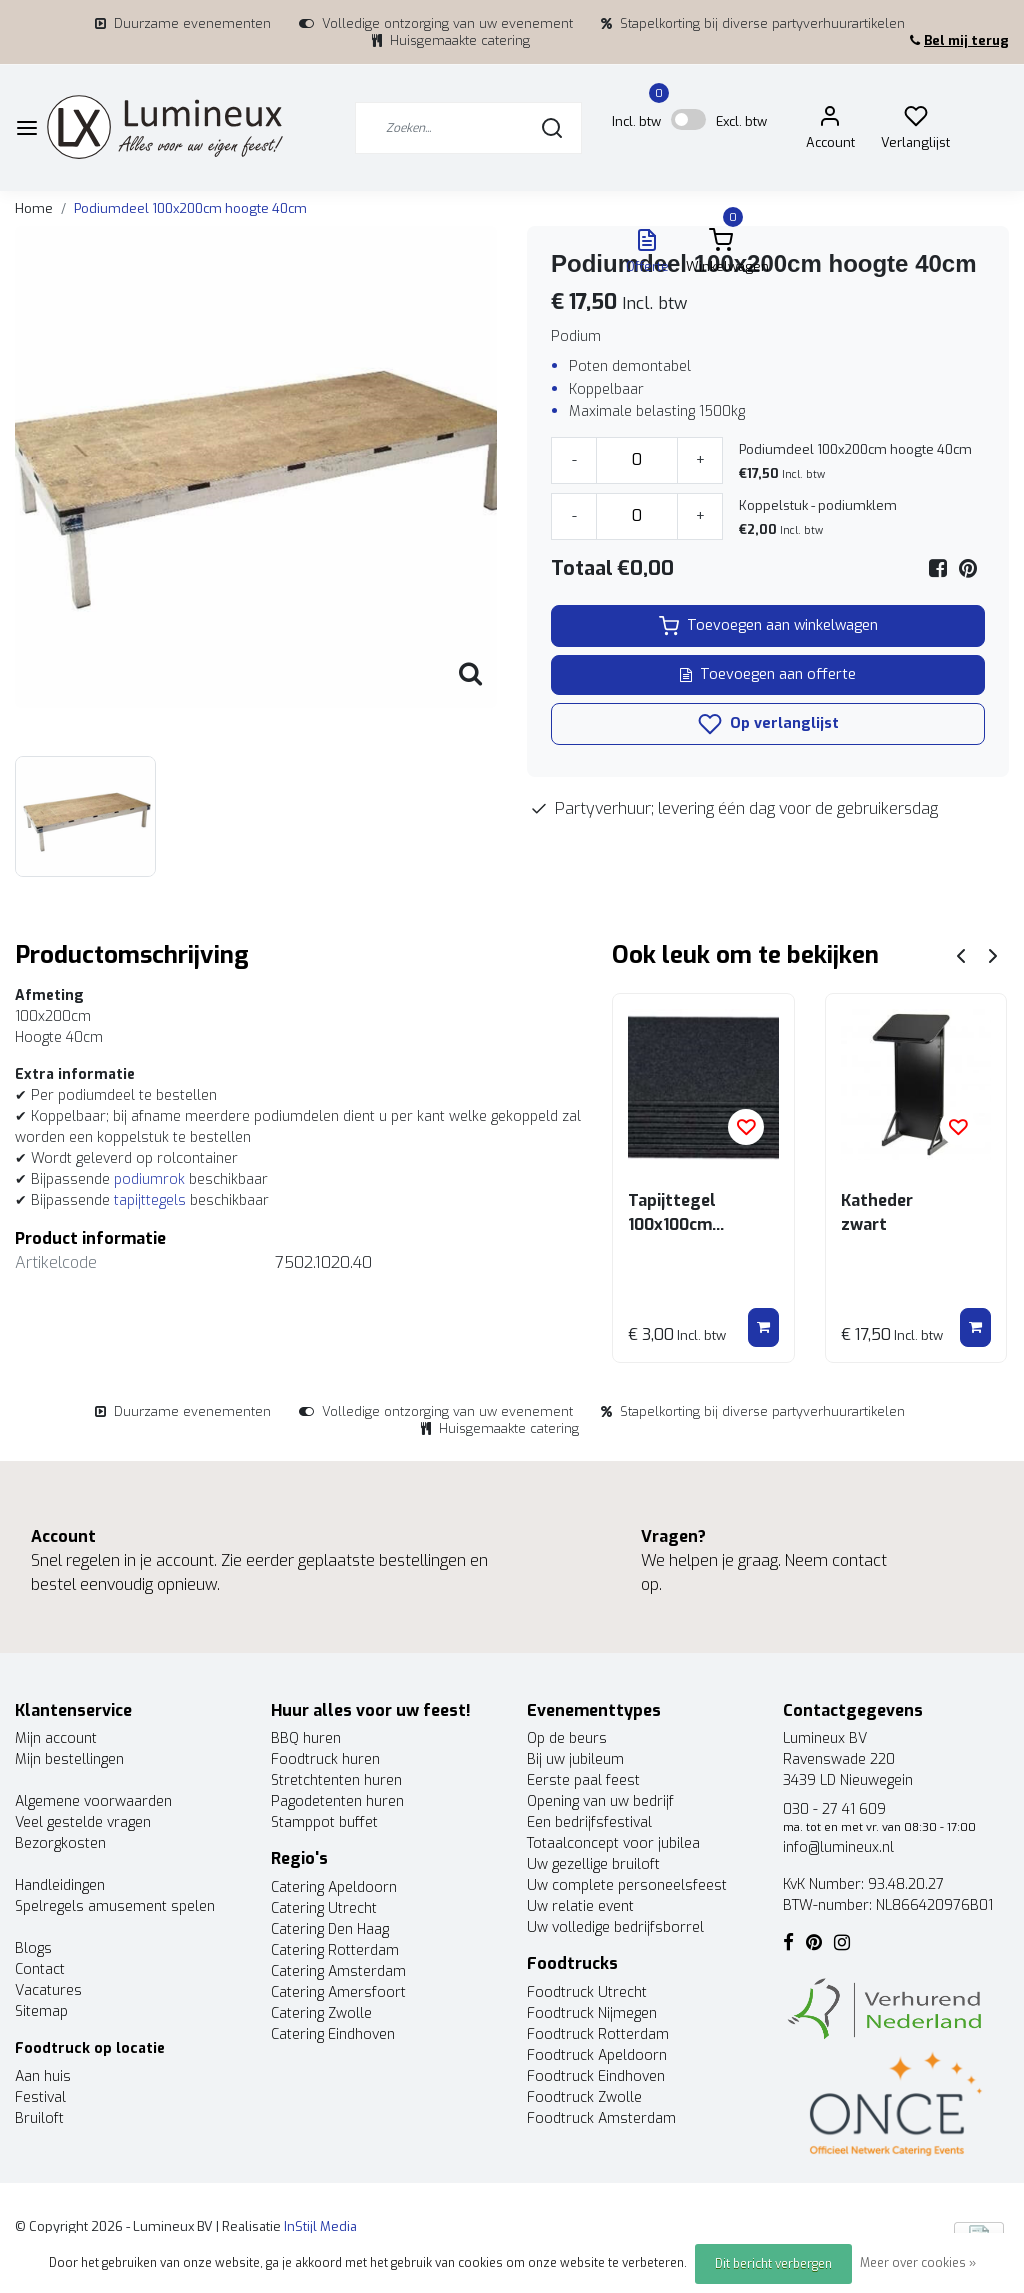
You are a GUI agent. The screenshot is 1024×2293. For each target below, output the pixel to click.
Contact (40, 1969)
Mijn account (56, 1738)
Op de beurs (567, 1738)
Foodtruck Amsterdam (601, 2118)
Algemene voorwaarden (93, 1801)
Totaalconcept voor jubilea (613, 1843)
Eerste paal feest (583, 1780)
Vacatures (48, 1990)
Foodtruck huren (325, 1759)
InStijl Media (319, 2226)
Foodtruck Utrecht (587, 1992)
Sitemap (41, 2011)
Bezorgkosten (60, 1843)
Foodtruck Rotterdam (598, 2034)
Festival (40, 2097)
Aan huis (43, 2076)
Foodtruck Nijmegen (592, 2013)
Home (34, 208)
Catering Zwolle (321, 2013)
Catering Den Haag (330, 1929)
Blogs (33, 1948)
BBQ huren (306, 1738)
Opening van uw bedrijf (600, 1801)
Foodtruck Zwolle (584, 2097)
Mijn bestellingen (69, 1759)
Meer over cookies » (918, 2263)
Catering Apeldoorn (334, 1887)
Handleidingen (60, 1885)
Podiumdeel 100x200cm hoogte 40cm (190, 208)
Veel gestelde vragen (83, 1822)
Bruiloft (39, 2118)
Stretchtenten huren (336, 1780)
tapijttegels (150, 1200)
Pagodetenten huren (337, 1801)
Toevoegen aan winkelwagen (768, 626)
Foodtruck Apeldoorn (597, 2055)
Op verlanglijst (768, 724)
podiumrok (149, 1179)
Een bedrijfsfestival (589, 1822)
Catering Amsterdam (338, 1971)
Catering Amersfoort (338, 1992)
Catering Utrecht (324, 1908)
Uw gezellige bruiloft (593, 1864)
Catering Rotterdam (335, 1950)
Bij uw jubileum (575, 1759)
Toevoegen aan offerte (768, 674)
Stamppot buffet (324, 1822)
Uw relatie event (580, 1906)
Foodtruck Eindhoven (596, 2076)
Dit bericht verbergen (773, 2264)
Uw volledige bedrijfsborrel (615, 1927)
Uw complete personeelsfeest (627, 1885)
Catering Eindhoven (333, 2034)
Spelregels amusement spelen (115, 1906)
